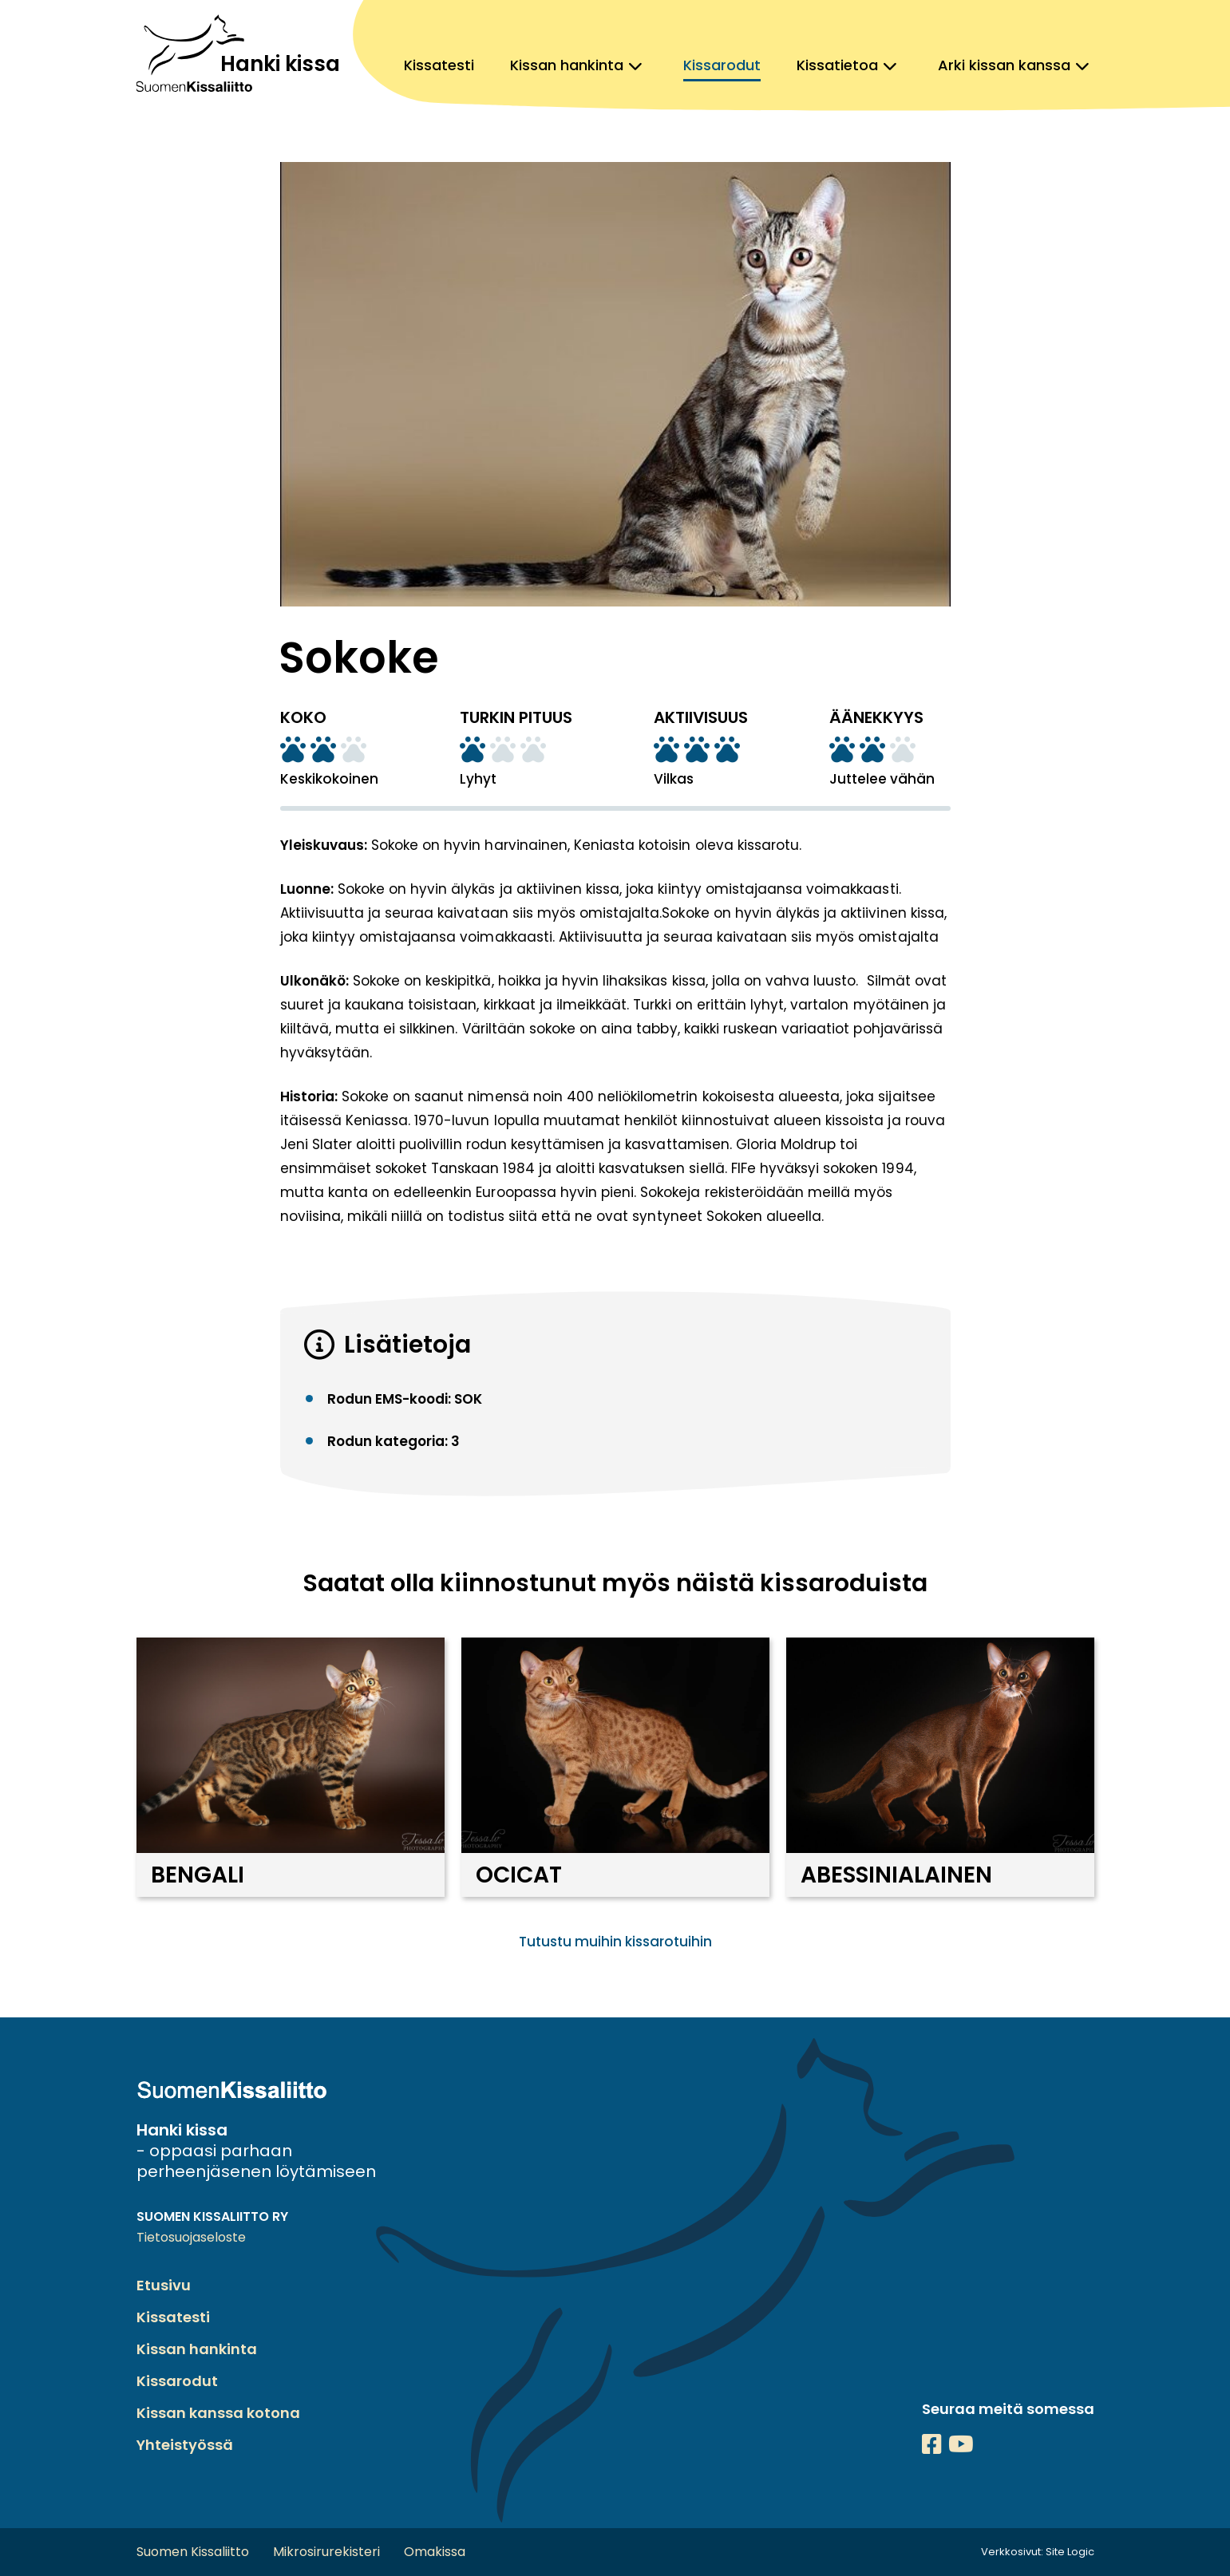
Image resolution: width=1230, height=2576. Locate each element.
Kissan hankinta (566, 65)
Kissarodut (722, 65)
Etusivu (163, 2285)
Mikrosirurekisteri (326, 2551)
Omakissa (434, 2551)
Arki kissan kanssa (1004, 65)
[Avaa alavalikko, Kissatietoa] (890, 65)
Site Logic (1070, 2551)
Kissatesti (439, 65)
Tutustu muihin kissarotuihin (615, 1942)
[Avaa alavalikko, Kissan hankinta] (635, 65)
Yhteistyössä (184, 2445)
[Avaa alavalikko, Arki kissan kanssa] (1082, 65)
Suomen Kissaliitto (192, 2551)
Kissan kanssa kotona (218, 2413)
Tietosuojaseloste (191, 2237)
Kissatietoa (837, 65)
